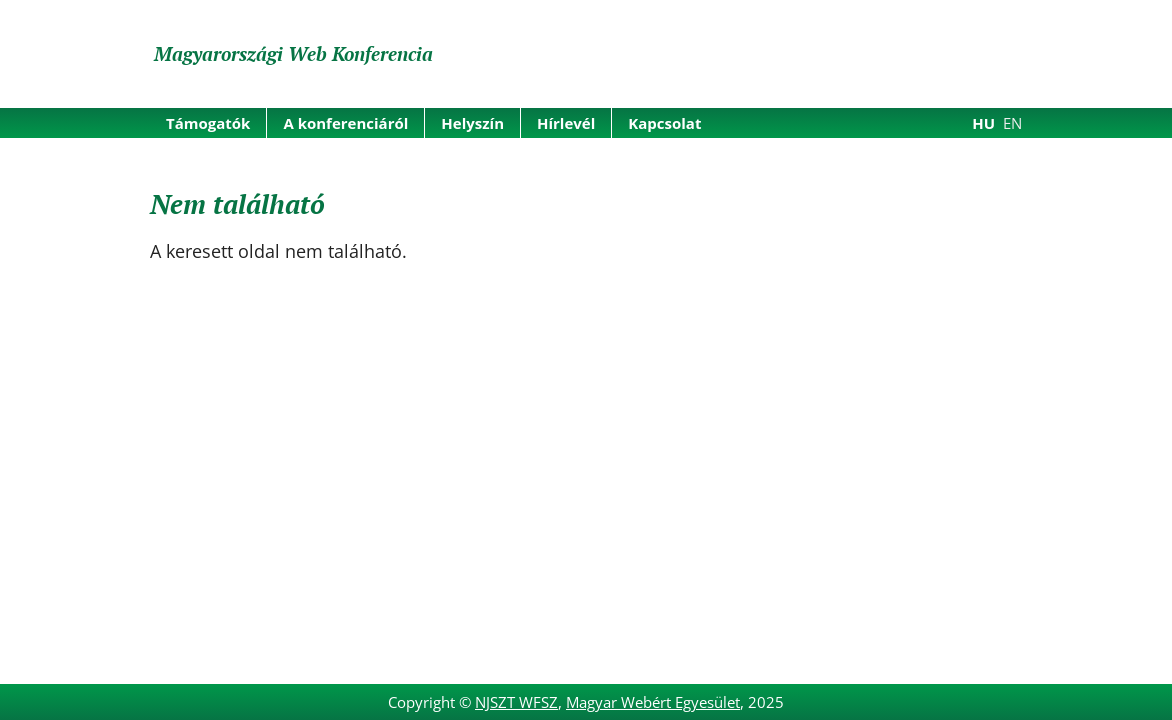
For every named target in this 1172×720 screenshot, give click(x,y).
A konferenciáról (345, 123)
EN (1012, 123)
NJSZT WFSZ (516, 702)
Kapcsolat (664, 123)
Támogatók (208, 123)
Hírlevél (566, 123)
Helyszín (472, 123)
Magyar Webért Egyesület (653, 702)
